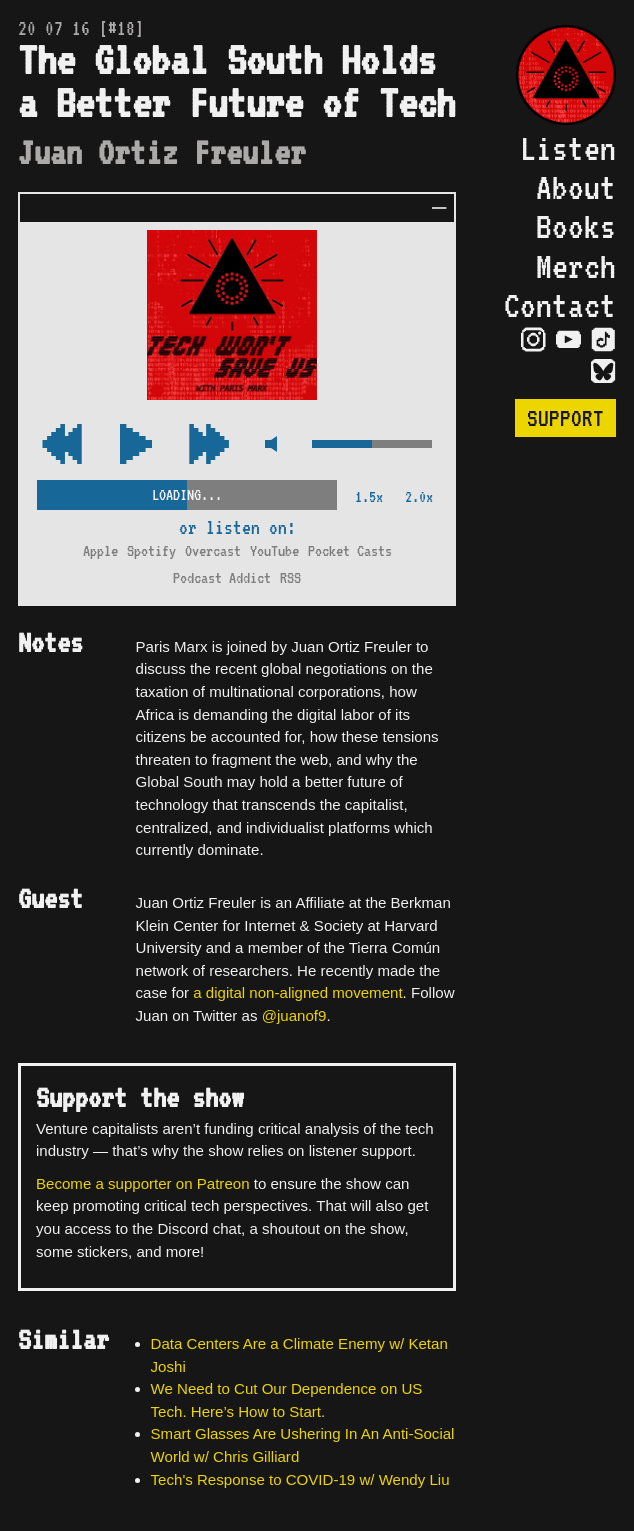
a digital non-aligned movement (297, 992)
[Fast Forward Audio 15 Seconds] (62, 445)
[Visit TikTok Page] (603, 341)
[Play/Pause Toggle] (136, 445)
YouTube (274, 551)
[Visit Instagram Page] (533, 341)
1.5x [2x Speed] (369, 497)
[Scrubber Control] (187, 492)
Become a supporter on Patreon (143, 1183)
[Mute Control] (270, 445)
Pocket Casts (350, 551)
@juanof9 (294, 1015)
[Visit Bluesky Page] (603, 373)
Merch (576, 266)
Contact (560, 305)
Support (565, 418)
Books (576, 226)
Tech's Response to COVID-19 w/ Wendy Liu (300, 1479)
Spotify (151, 551)
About (576, 187)
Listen (568, 148)
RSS (290, 578)
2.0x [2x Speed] (419, 497)
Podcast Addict (222, 578)
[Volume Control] (372, 445)
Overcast (213, 551)
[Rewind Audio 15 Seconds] (209, 445)
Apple (100, 551)
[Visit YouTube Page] (568, 341)
